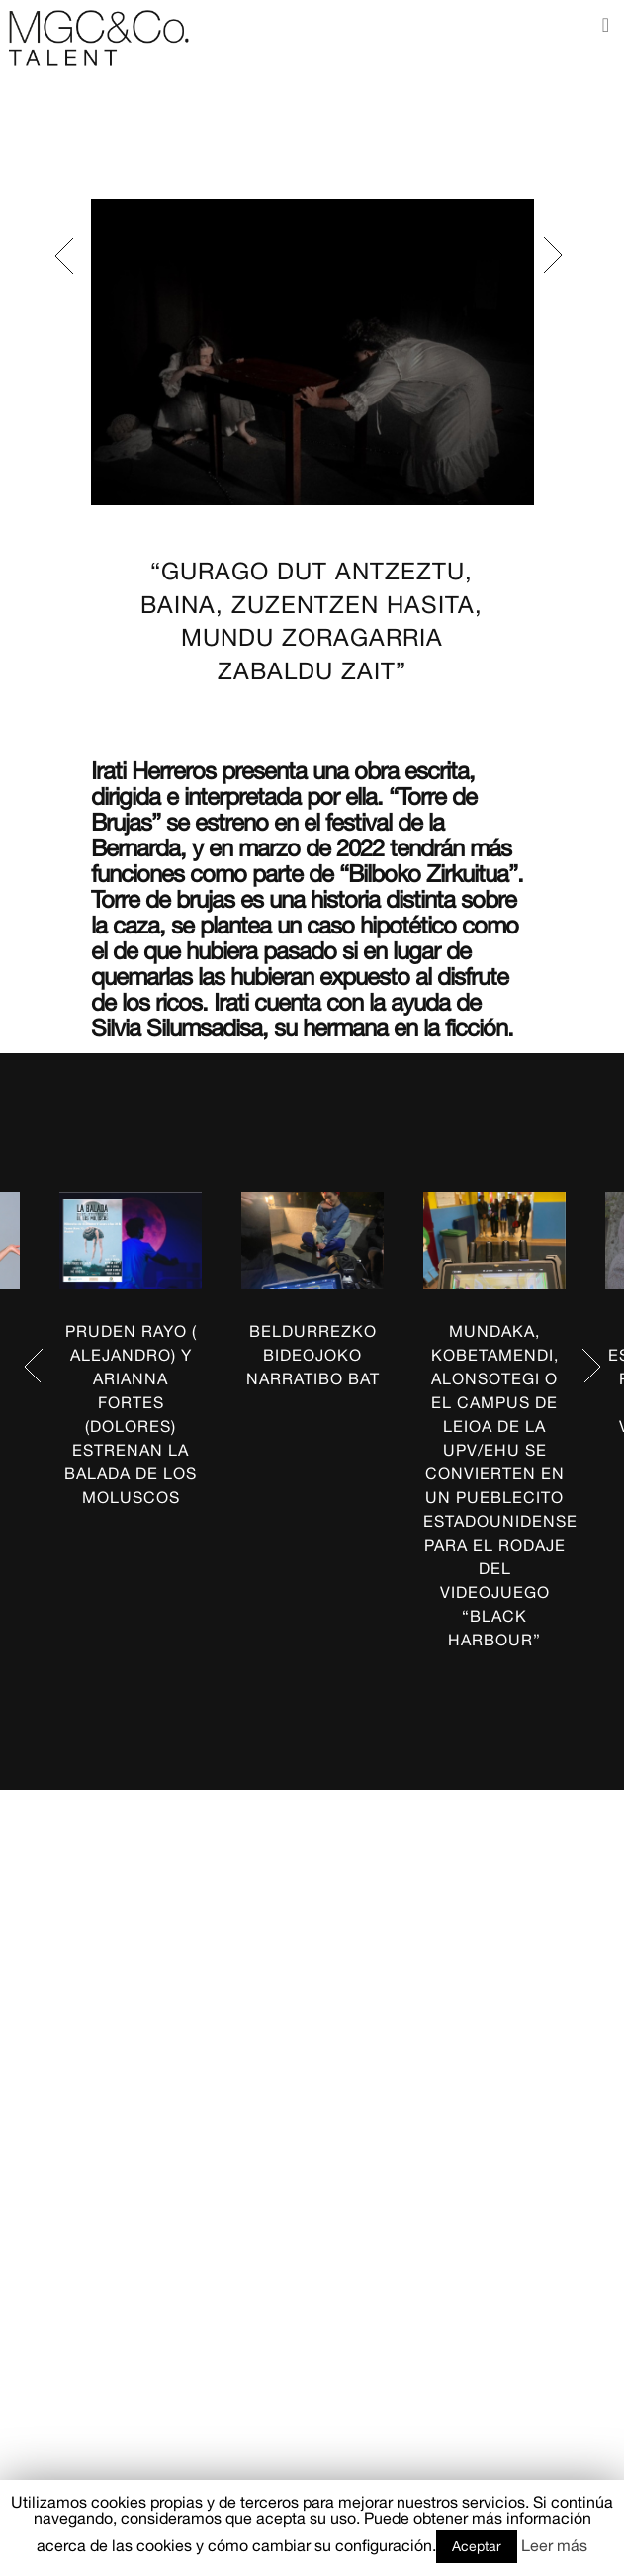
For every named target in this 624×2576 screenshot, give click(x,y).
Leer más (554, 2545)
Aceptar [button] (476, 2546)
